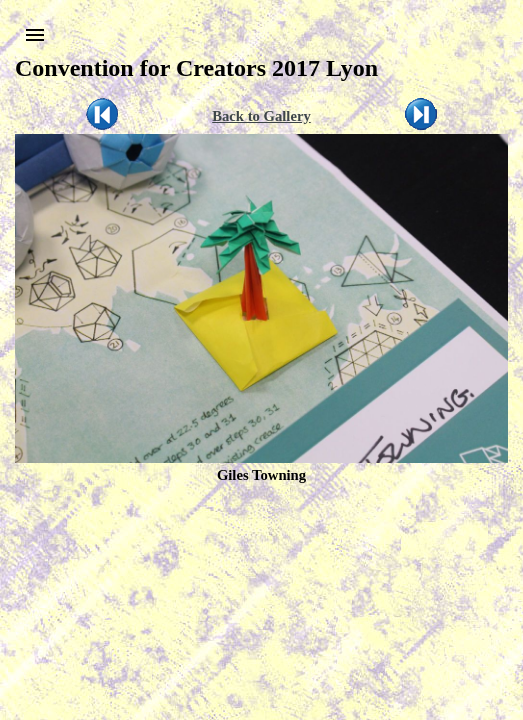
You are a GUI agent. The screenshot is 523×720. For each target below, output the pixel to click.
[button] (35, 35)
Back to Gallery (261, 116)
